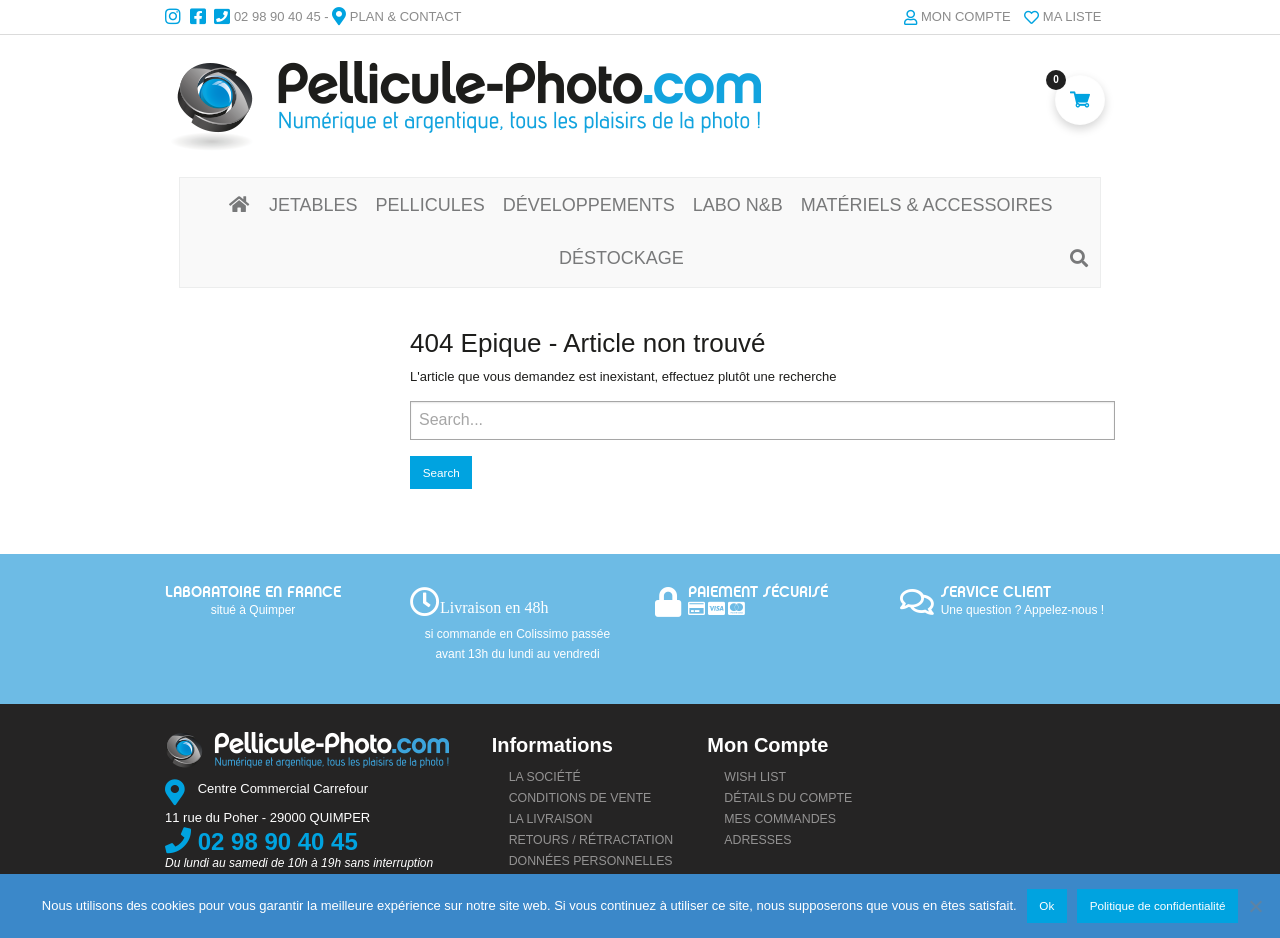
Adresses (757, 840)
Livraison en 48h (494, 607)
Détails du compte (788, 798)
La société (545, 777)
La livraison (551, 819)
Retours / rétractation (591, 840)
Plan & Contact (406, 16)
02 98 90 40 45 (277, 16)
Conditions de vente (580, 798)
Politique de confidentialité (1158, 905)
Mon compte (966, 16)
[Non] (1255, 906)
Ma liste (1072, 16)
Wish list (755, 777)
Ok (1046, 905)
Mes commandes (780, 819)
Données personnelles (591, 861)
